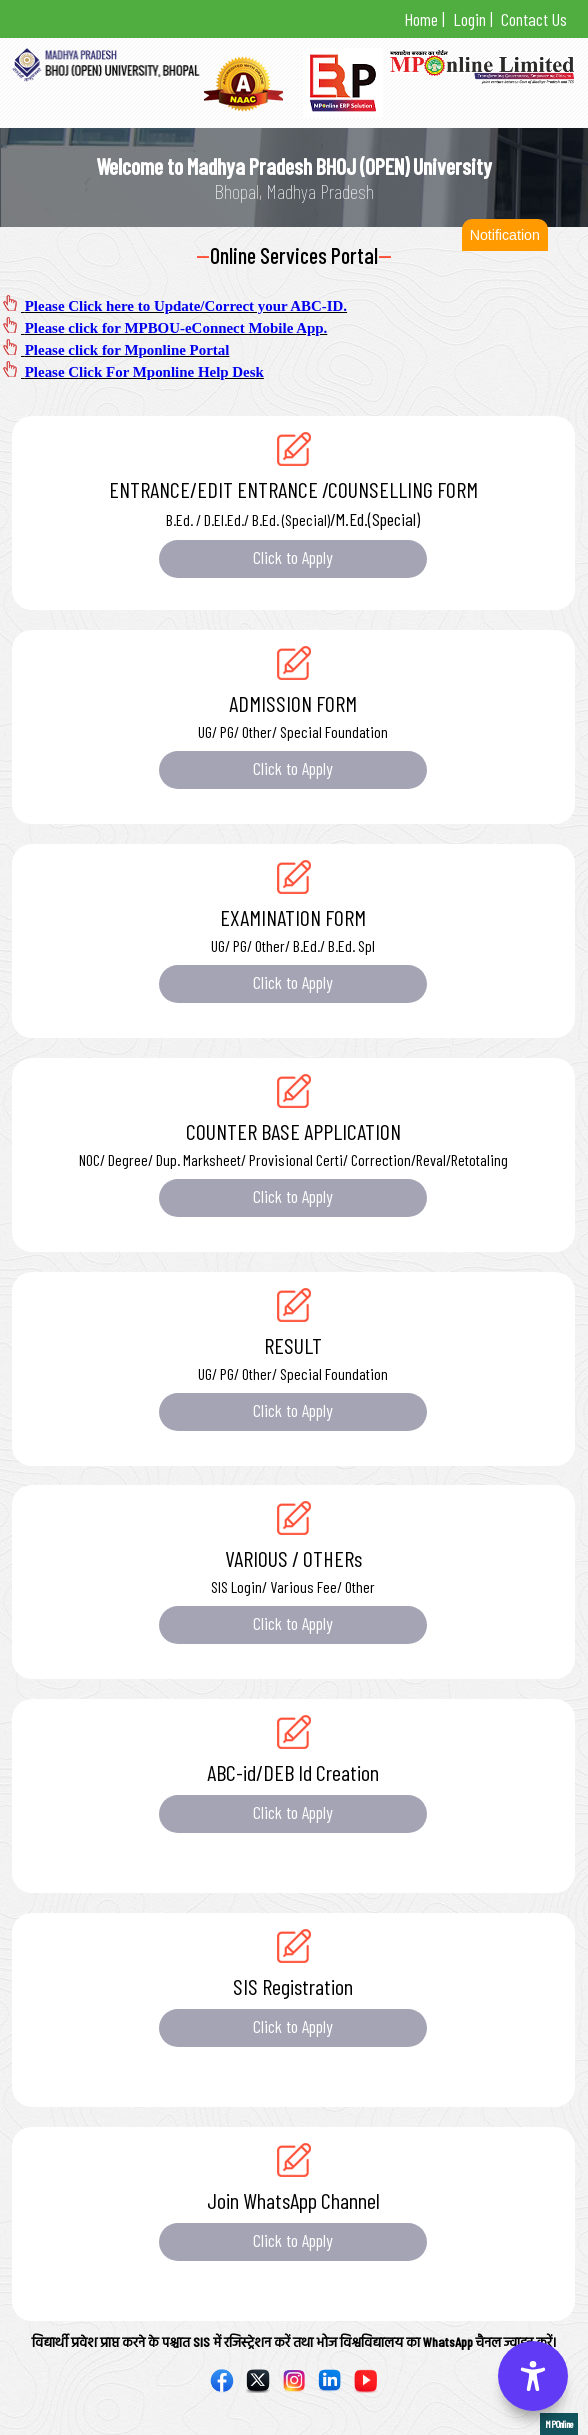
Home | (424, 19)
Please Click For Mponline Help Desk (144, 372)
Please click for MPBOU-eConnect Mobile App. (176, 328)
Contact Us (532, 19)
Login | (471, 19)
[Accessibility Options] (533, 2376)
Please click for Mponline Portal (127, 350)
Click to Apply (294, 557)
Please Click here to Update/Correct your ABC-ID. (186, 306)
